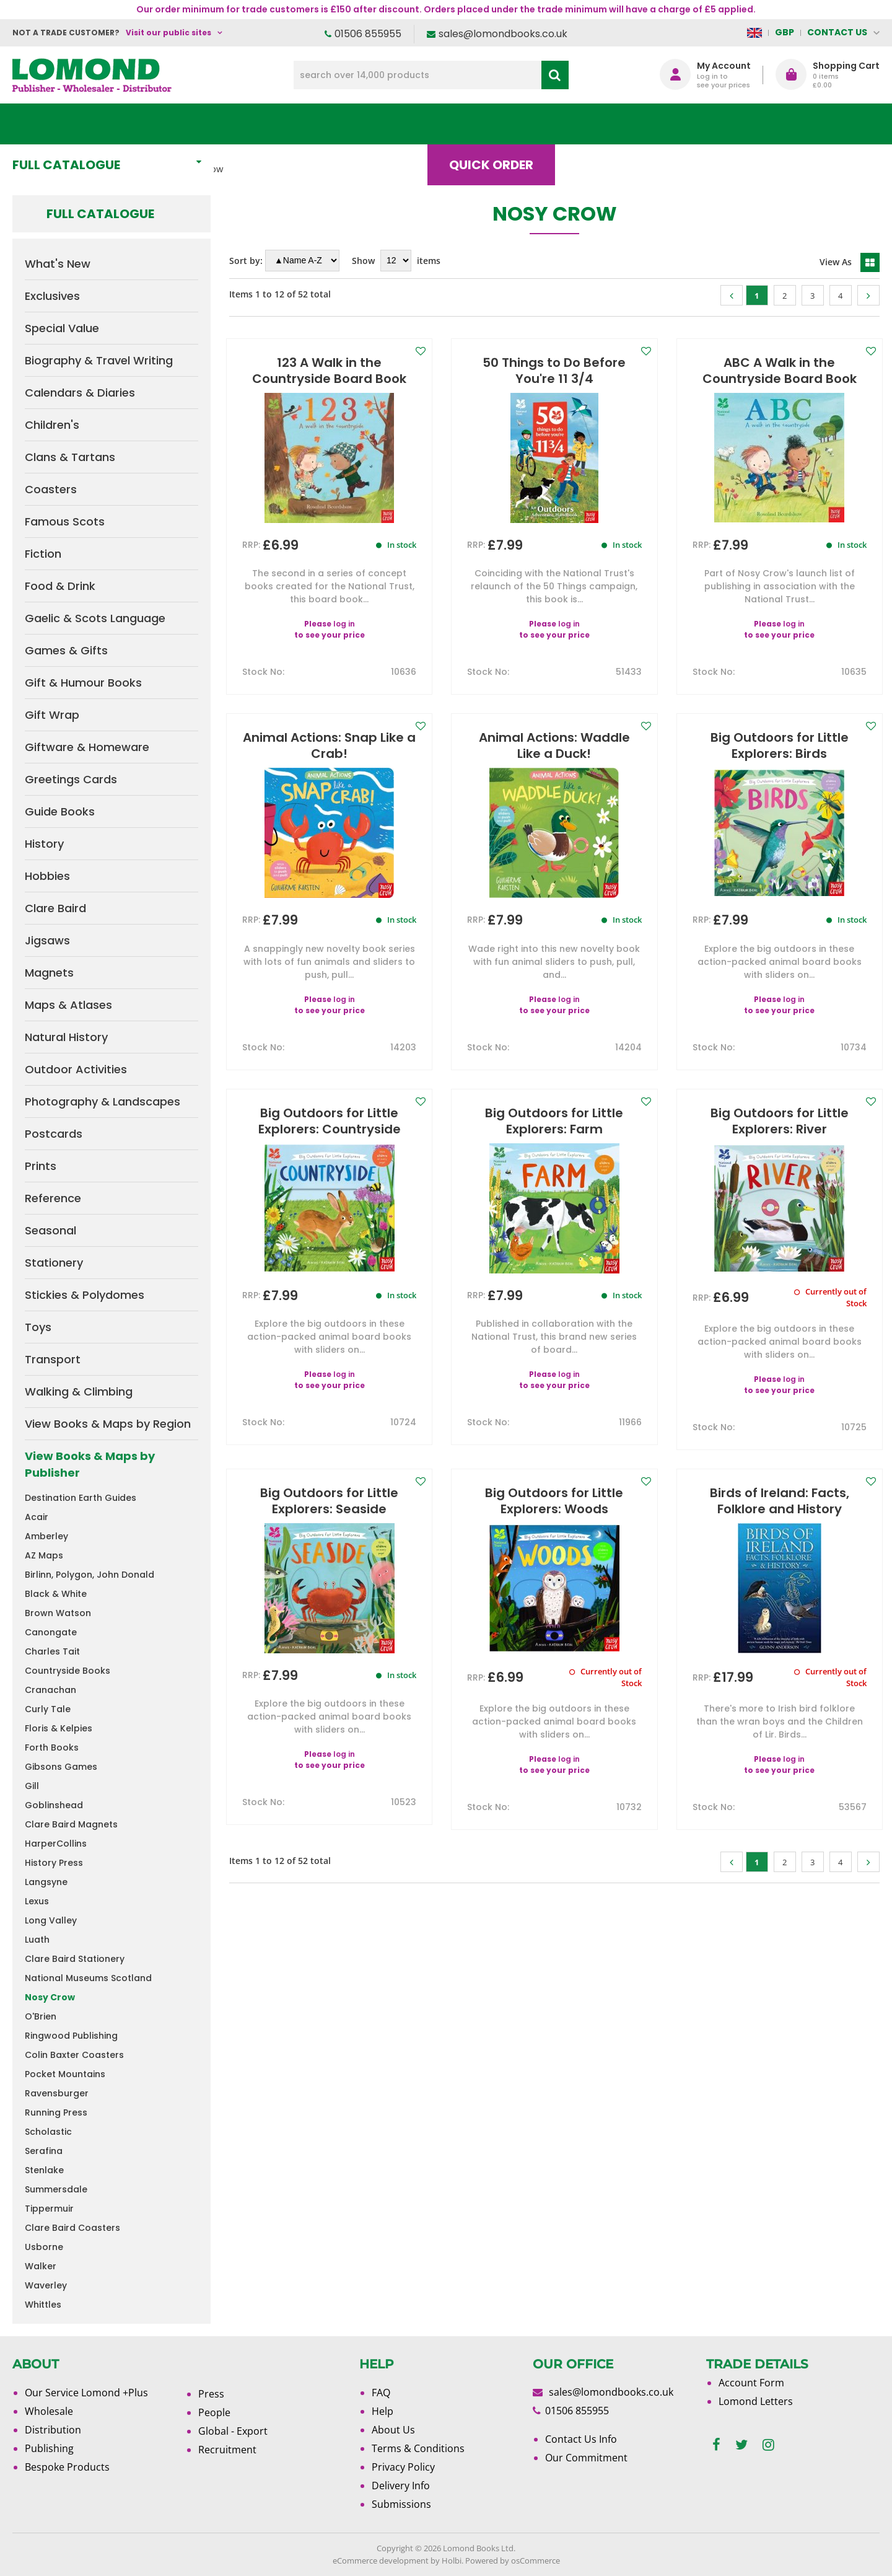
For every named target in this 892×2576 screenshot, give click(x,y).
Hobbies (47, 876)
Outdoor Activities (76, 1069)
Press (211, 2394)
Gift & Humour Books (83, 682)
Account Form (751, 2382)
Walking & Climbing (79, 1391)
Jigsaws (47, 940)
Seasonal (50, 1230)
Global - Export (233, 2431)
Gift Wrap (52, 715)
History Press (54, 1863)
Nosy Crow (50, 1997)
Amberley (46, 1536)
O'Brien (40, 2016)
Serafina (44, 2151)
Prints (40, 1166)
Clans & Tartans (70, 457)
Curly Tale (48, 1709)
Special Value (62, 328)
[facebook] (716, 2445)
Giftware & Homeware (87, 747)
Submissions (401, 2504)
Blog (604, 124)
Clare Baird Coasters (72, 2228)
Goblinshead (54, 1805)
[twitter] (741, 2445)
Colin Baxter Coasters (74, 2055)
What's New (288, 124)
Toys (38, 1327)
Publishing (49, 2448)
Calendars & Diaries (80, 392)
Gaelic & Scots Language (95, 618)
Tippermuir (49, 2208)
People (214, 2412)
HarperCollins (56, 1843)
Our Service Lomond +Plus (86, 2392)
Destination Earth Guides (80, 1498)
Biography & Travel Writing (99, 360)
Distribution (53, 2430)
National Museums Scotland (88, 1978)
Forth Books (52, 1747)
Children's (52, 425)
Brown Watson (58, 1613)
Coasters (51, 489)
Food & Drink (60, 586)
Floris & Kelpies (58, 1728)
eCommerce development (381, 2560)
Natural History (66, 1037)
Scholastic (48, 2131)
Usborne (44, 2247)
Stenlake (44, 2170)
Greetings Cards (71, 779)
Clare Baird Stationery (75, 1959)
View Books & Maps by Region (108, 1423)
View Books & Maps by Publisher (90, 1464)
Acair (36, 1517)
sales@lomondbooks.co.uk (503, 34)
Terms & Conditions (418, 2448)
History (44, 843)
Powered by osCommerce (512, 2560)
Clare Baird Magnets (71, 1824)
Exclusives (52, 296)
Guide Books (60, 811)
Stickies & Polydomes (84, 1295)
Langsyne (46, 1882)
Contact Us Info (581, 2439)
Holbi (451, 2560)
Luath (37, 1939)
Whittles (43, 2304)
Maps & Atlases (68, 1005)
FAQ (381, 2392)
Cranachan (50, 1690)
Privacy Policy (403, 2467)
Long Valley (51, 1920)
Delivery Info (401, 2485)
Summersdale (56, 2189)
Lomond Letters (756, 2401)
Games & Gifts (66, 650)
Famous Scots (65, 521)
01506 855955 (367, 34)
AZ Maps (44, 1555)
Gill (32, 1786)
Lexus (37, 1901)
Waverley (46, 2285)
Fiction (43, 553)
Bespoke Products (67, 2467)
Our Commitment (586, 2457)
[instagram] (768, 2445)
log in (344, 623)
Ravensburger (57, 2093)
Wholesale (49, 2411)
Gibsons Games (61, 1767)
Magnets (49, 972)
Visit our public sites (168, 32)
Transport (53, 1359)
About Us (695, 124)
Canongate (51, 1632)
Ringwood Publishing (71, 2035)
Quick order (501, 124)
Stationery (54, 1262)
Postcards (53, 1133)
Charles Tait (52, 1651)
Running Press (56, 2112)
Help (382, 2411)
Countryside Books (67, 1670)
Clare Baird (55, 908)
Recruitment (227, 2449)
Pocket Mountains (65, 2074)
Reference (53, 1198)
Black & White (56, 1594)
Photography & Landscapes (102, 1101)
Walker (40, 2266)
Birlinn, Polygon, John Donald (89, 1574)
